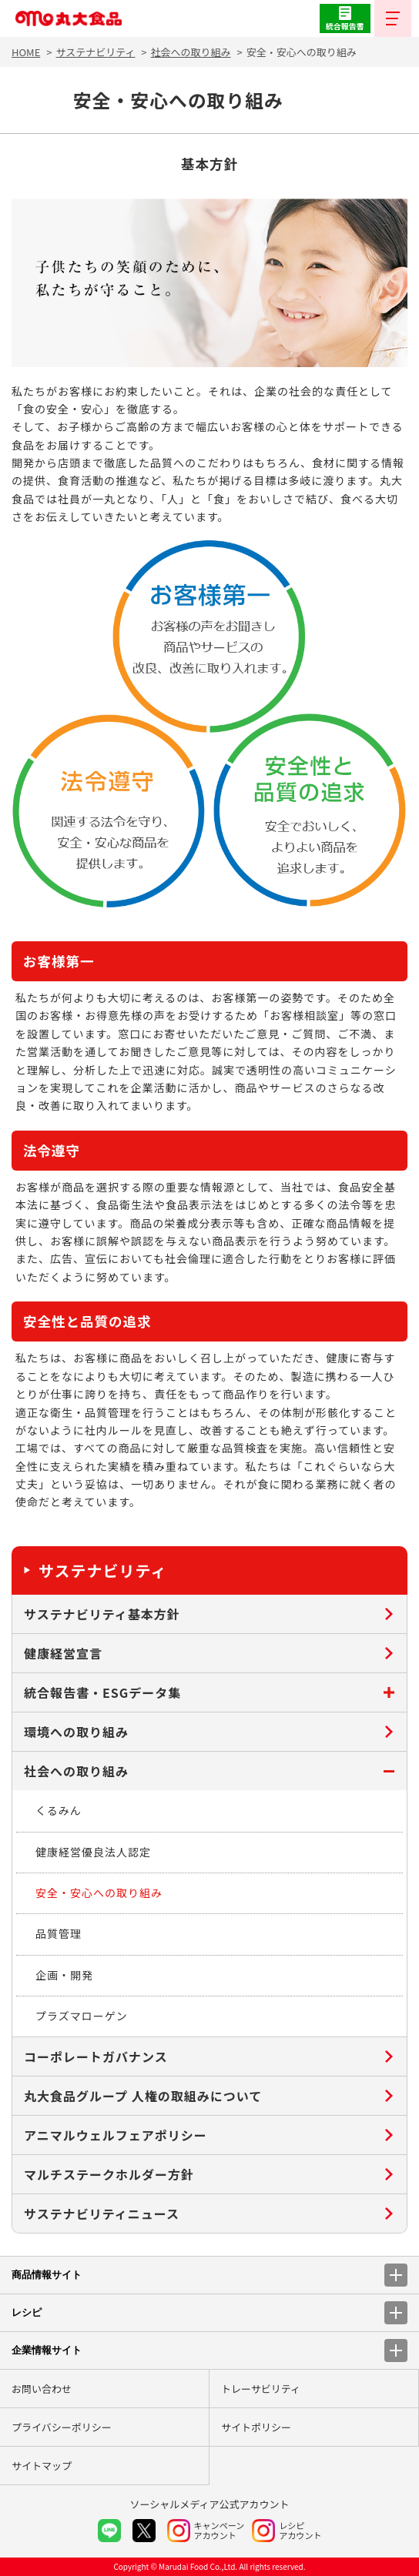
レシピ (209, 2312)
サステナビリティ (95, 52)
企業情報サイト (209, 2350)
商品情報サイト (209, 2275)
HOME (26, 52)
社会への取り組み (191, 52)
